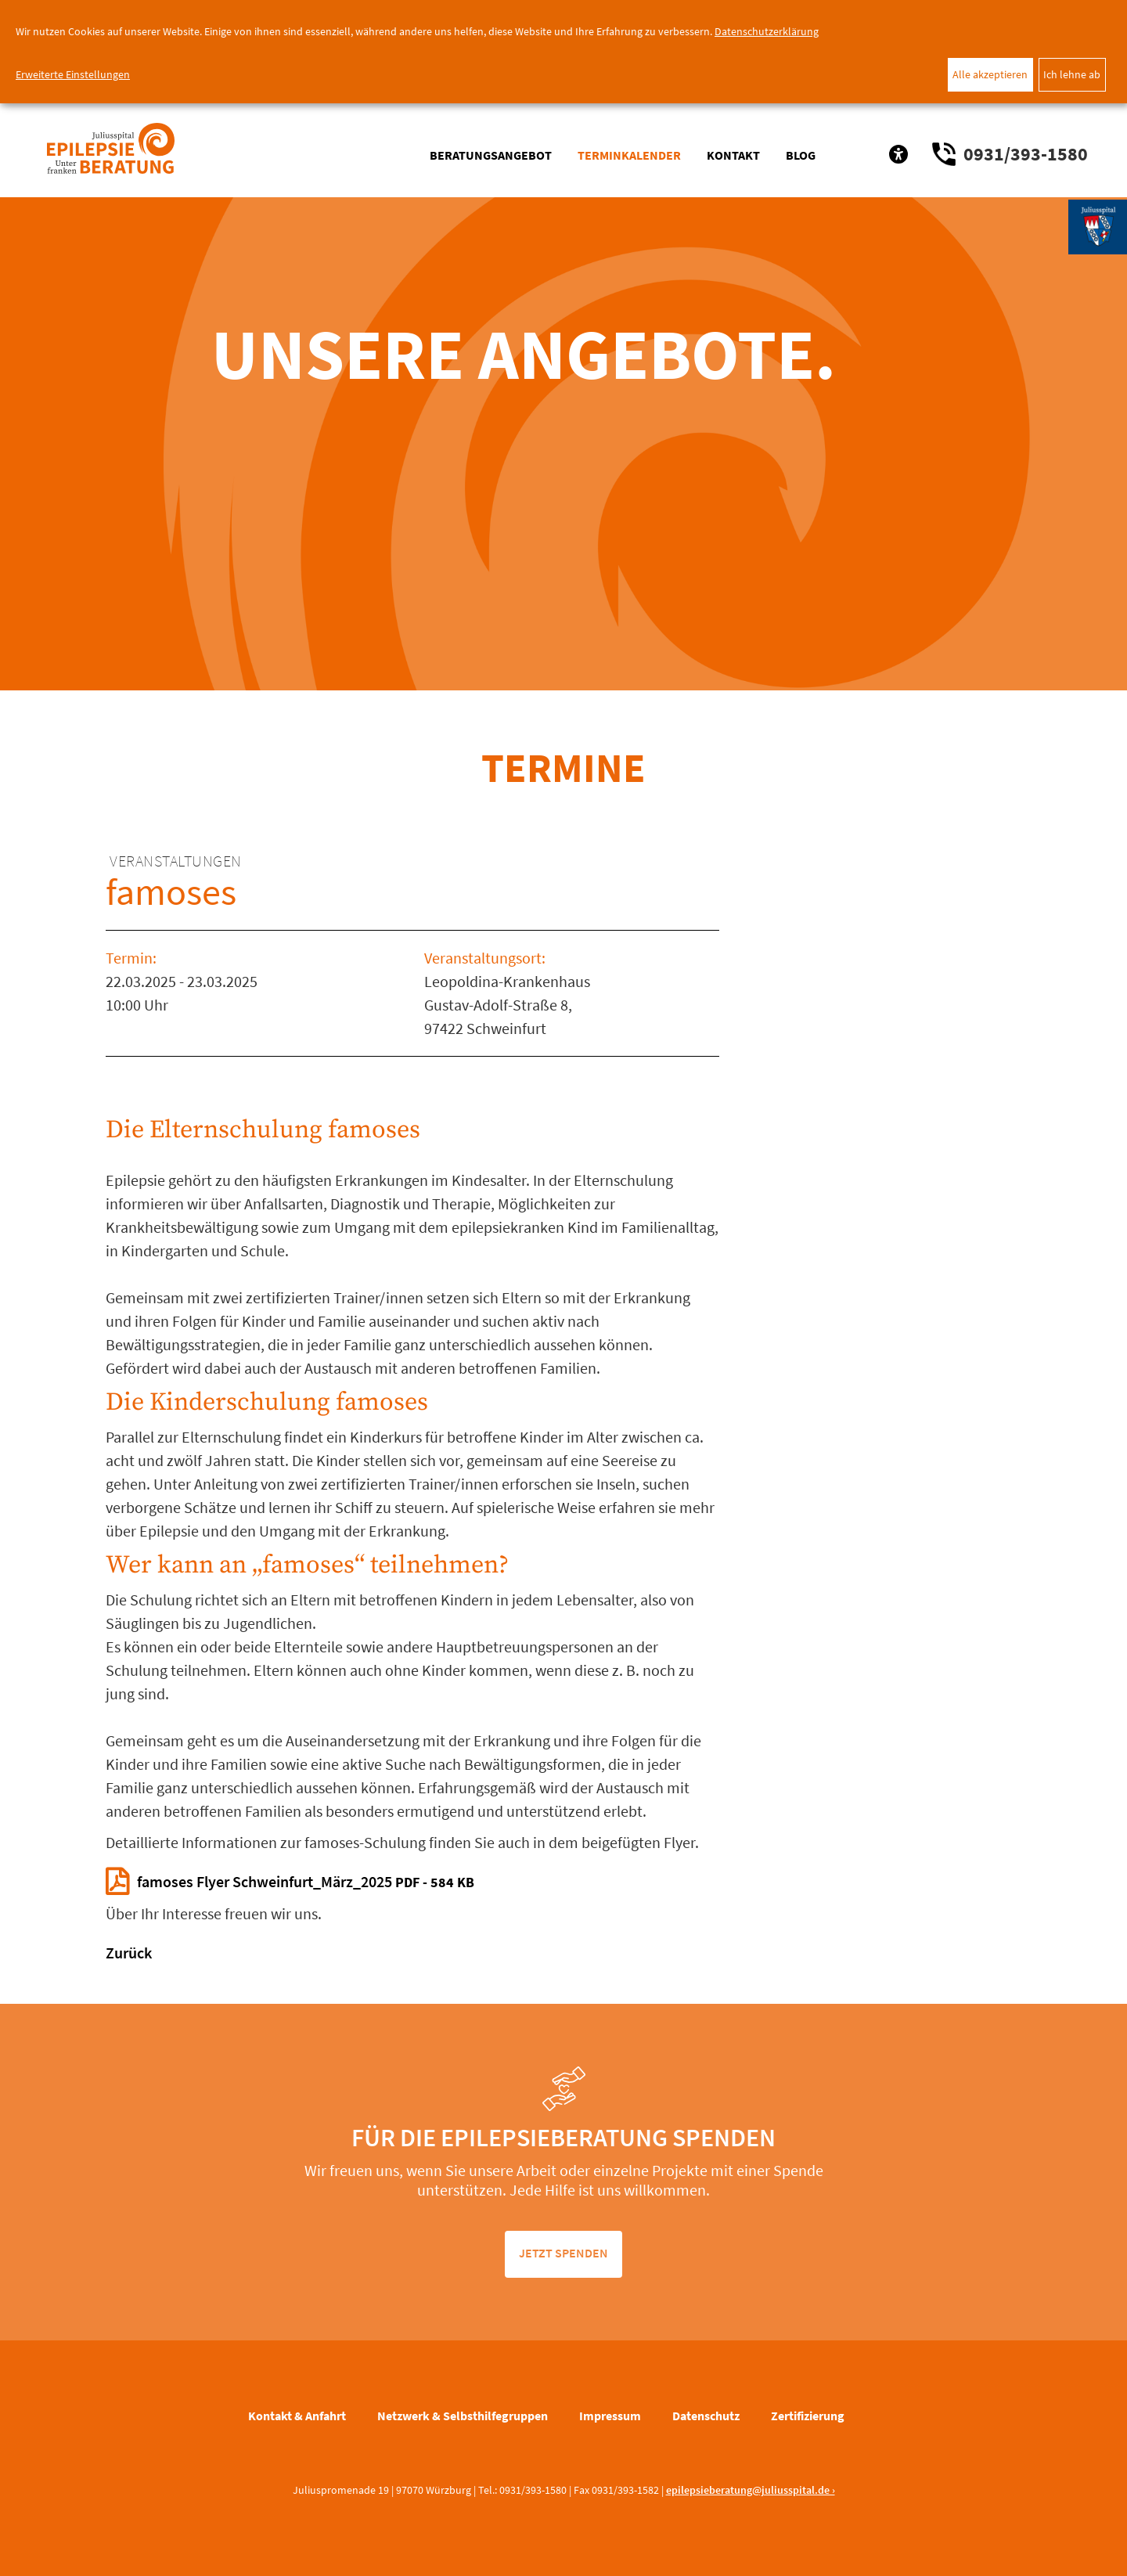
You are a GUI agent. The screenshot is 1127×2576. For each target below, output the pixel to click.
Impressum (610, 2415)
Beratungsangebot (491, 155)
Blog (801, 155)
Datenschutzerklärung (767, 31)
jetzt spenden (563, 2253)
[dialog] (563, 51)
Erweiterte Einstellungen (73, 74)
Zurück (129, 1952)
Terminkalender (629, 155)
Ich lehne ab (1071, 74)
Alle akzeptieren (990, 74)
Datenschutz (706, 2415)
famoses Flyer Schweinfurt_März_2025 (305, 1881)
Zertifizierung (807, 2415)
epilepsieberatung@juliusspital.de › (750, 2490)
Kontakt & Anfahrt (297, 2415)
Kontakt (733, 155)
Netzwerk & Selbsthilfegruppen (462, 2415)
